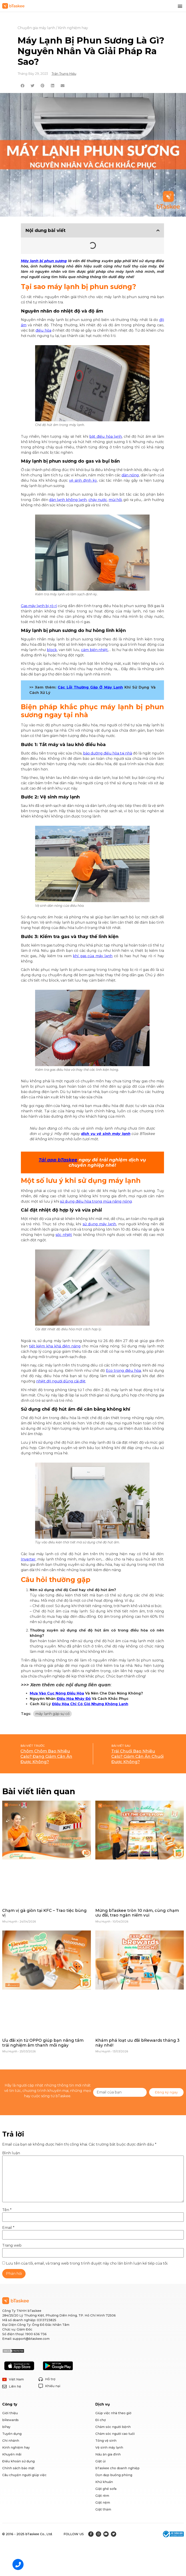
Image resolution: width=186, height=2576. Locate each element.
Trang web (12, 2245)
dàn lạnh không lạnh (68, 500)
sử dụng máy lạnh (99, 1224)
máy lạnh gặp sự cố (52, 1714)
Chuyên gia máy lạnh (36, 28)
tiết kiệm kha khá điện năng (55, 1346)
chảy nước (97, 500)
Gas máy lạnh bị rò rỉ (39, 606)
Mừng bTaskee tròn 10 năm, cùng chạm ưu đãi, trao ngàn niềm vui (137, 1913)
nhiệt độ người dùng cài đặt (61, 1381)
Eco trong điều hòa (123, 1370)
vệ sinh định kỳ (83, 480)
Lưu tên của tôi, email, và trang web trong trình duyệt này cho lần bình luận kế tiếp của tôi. (87, 2263)
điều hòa (43, 330)
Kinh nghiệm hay (73, 28)
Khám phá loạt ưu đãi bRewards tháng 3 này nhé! (137, 2043)
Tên (7, 2210)
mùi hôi (115, 500)
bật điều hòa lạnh (105, 436)
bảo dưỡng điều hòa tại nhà (107, 753)
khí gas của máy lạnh (92, 956)
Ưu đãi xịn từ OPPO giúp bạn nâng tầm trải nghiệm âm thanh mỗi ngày (43, 2043)
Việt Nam (16, 2379)
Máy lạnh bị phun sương (44, 261)
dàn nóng (130, 475)
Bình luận (11, 2153)
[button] (180, 6)
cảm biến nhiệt (94, 650)
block (52, 650)
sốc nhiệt (64, 1235)
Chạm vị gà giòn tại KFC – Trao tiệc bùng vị (44, 1913)
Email (8, 2227)
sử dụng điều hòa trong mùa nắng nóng (96, 1201)
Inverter (28, 1559)
